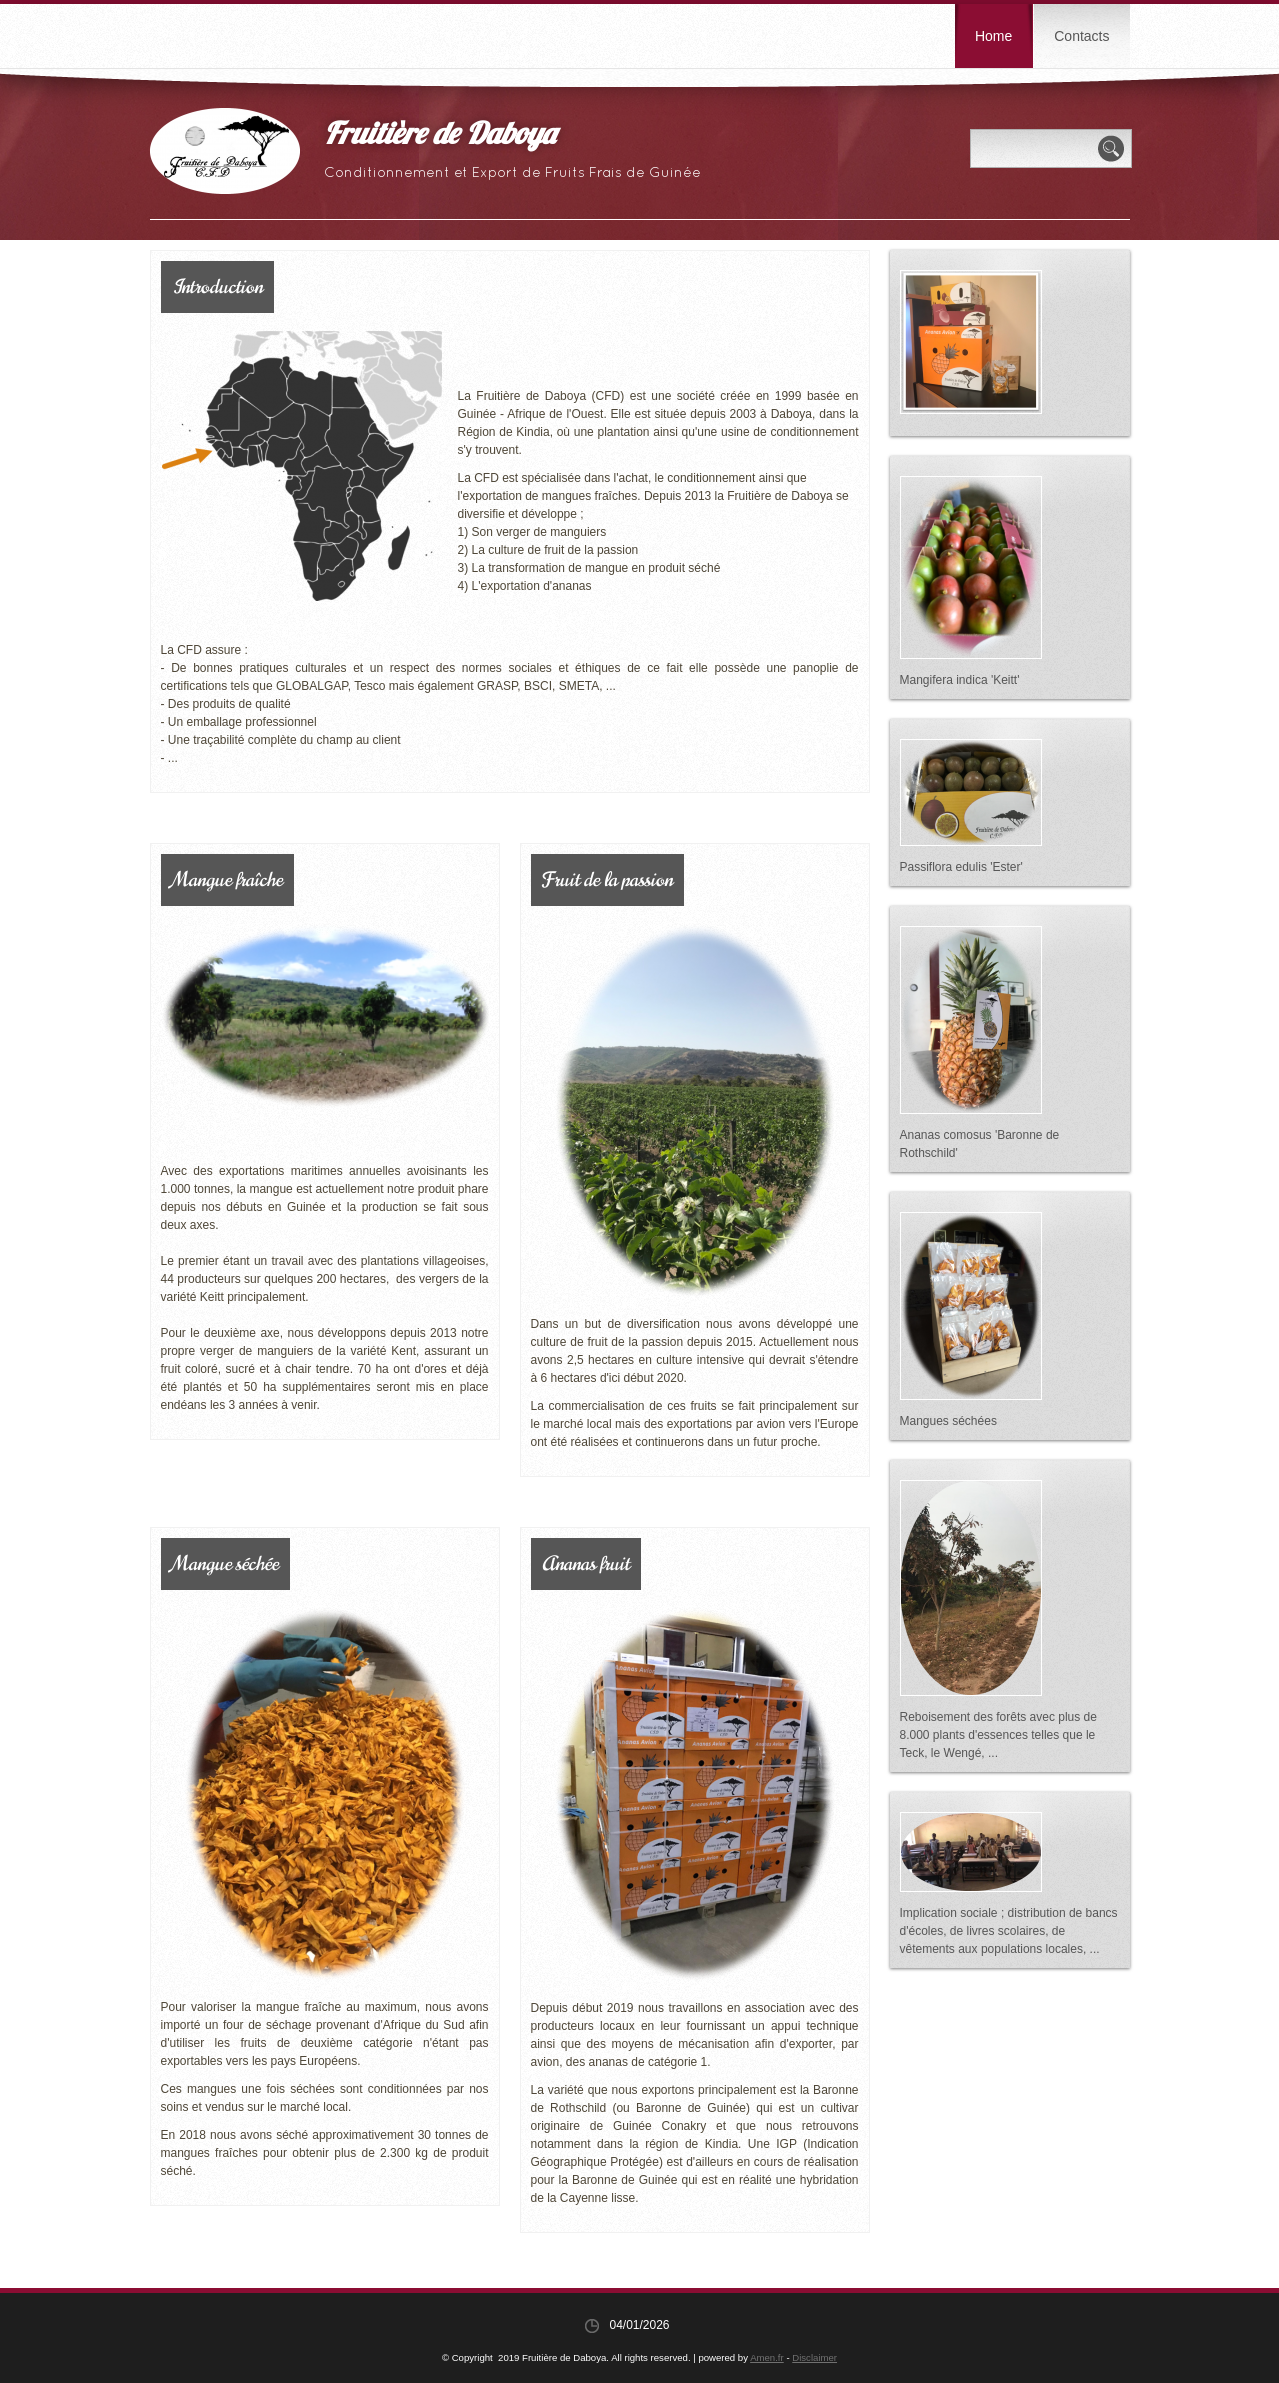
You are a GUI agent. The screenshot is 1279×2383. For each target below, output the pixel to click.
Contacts (1081, 36)
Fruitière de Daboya (440, 136)
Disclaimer (814, 2357)
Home (993, 36)
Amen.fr (767, 2357)
